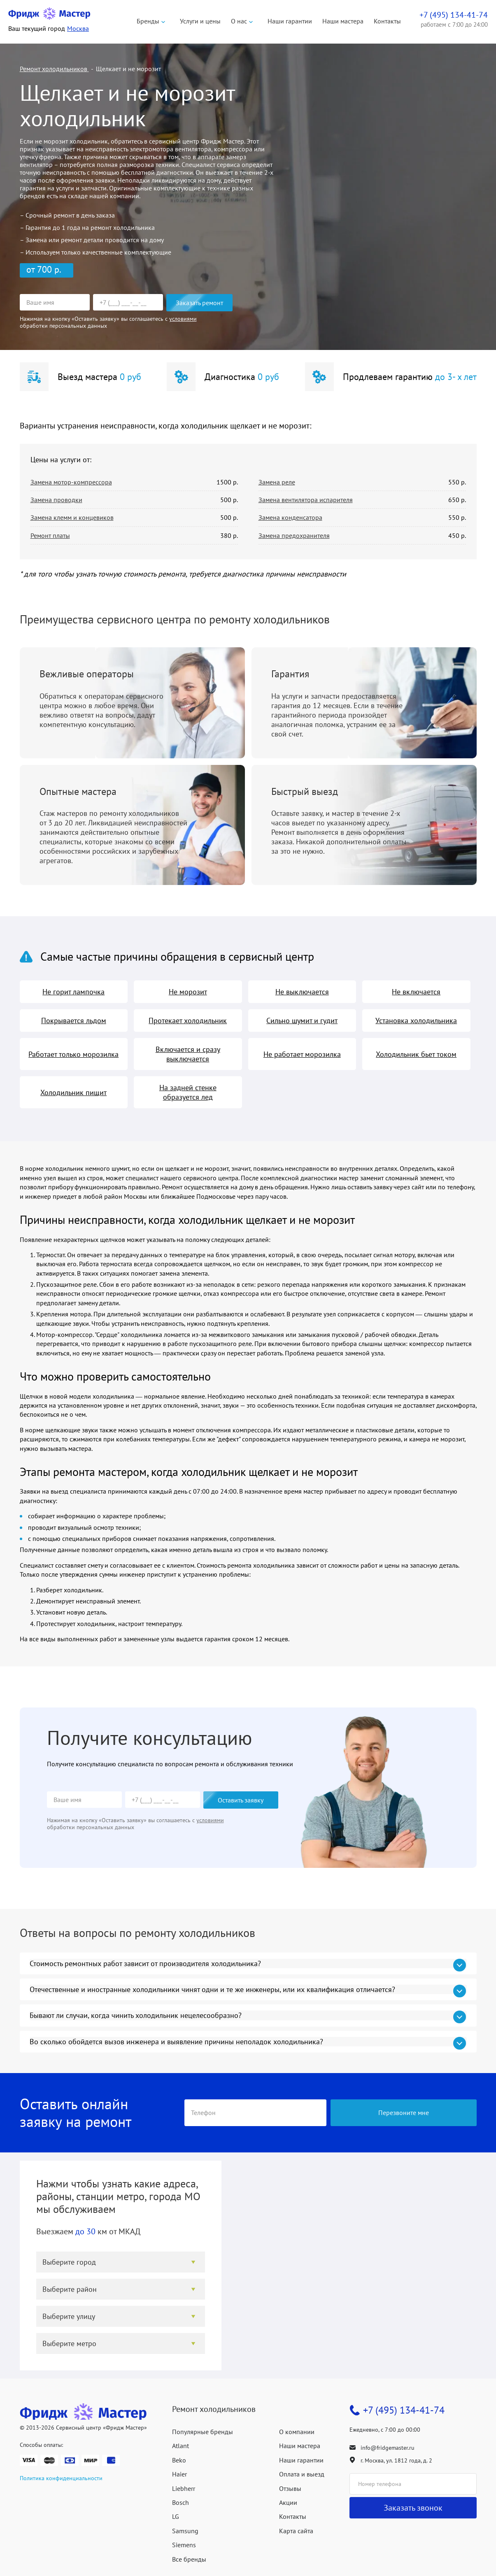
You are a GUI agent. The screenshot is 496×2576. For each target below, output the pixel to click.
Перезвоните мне (403, 2112)
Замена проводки (56, 500)
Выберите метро (69, 2343)
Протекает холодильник (188, 1020)
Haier (179, 2474)
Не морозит (188, 991)
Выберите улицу (68, 2316)
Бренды (148, 21)
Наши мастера (342, 21)
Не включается (416, 991)
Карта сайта (296, 2531)
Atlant (180, 2446)
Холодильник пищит (73, 1092)
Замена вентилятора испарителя (305, 500)
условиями (183, 318)
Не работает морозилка (302, 1054)
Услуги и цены (200, 21)
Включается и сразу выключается (188, 1054)
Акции (288, 2502)
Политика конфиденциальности (61, 2478)
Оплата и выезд (301, 2474)
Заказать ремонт (199, 303)
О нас (239, 21)
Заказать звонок (413, 2507)
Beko (179, 2460)
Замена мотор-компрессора (71, 482)
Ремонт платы (50, 535)
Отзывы (290, 2488)
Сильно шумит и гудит (302, 1020)
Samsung (185, 2531)
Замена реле (276, 482)
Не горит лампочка (73, 991)
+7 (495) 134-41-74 (404, 2410)
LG (175, 2516)
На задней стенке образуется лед (188, 1092)
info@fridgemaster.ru (387, 2447)
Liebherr (183, 2488)
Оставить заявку (240, 1800)
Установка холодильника (416, 1020)
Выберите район (69, 2289)
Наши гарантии (290, 21)
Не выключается (302, 991)
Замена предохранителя (294, 535)
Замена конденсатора (290, 517)
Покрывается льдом (73, 1020)
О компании (296, 2432)
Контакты (387, 21)
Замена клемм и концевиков (72, 517)
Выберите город (69, 2262)
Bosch (180, 2502)
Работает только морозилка (73, 1054)
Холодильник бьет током (416, 1054)
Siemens (184, 2545)
